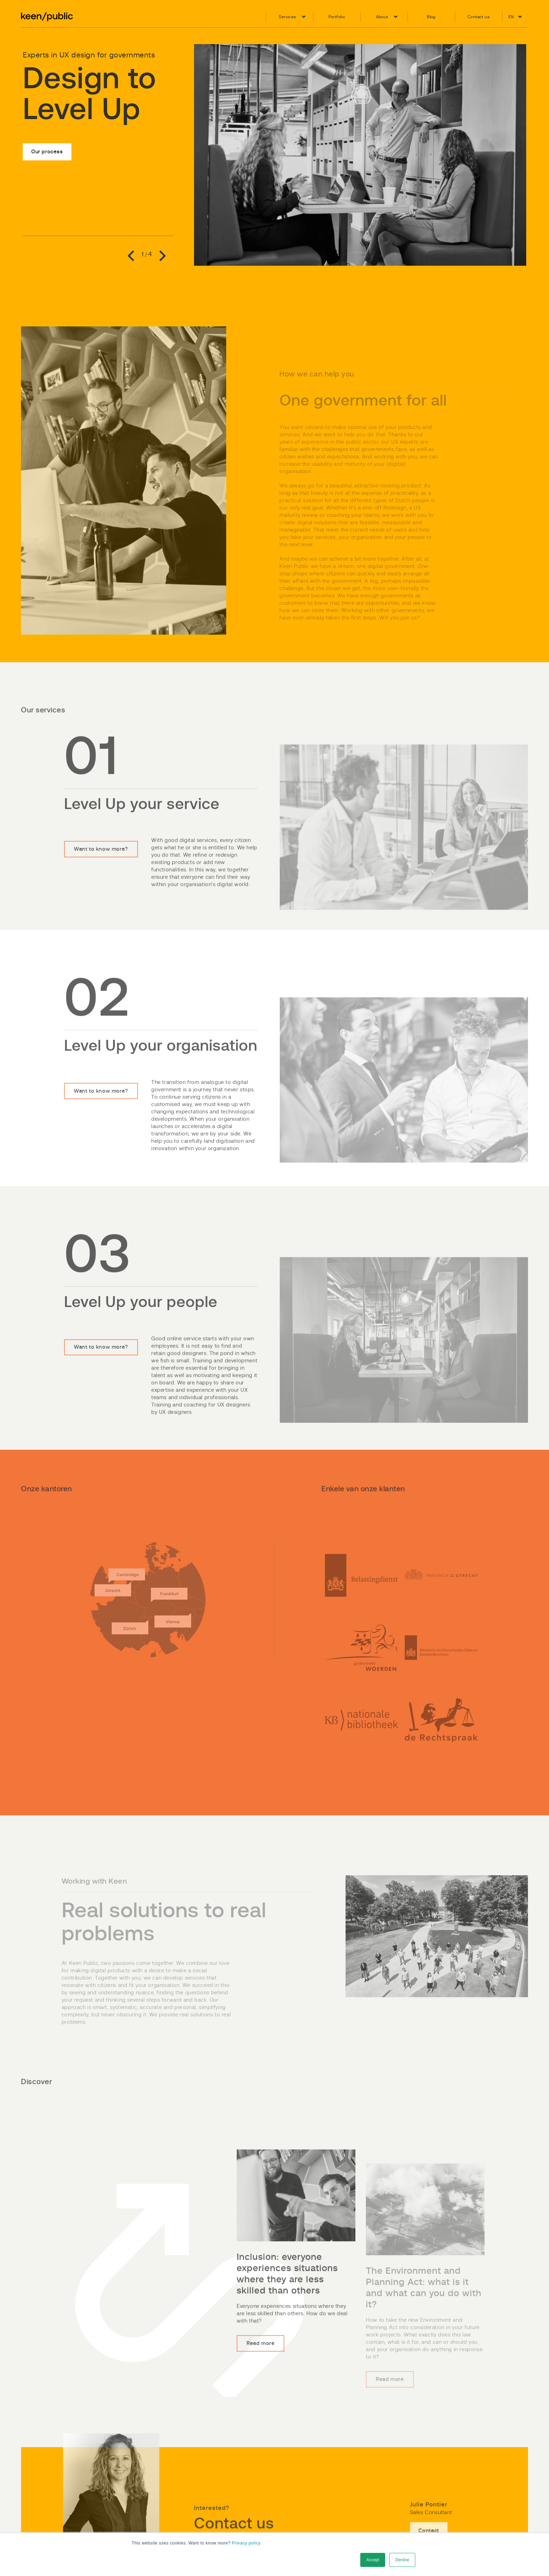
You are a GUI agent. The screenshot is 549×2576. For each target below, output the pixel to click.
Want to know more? (104, 870)
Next (160, 257)
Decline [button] (402, 2559)
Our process (47, 149)
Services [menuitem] (287, 17)
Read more (263, 2368)
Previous (133, 257)
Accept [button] (372, 2559)
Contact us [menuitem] (478, 17)
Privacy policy (246, 2543)
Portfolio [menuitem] (336, 17)
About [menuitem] (382, 17)
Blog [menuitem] (431, 17)
